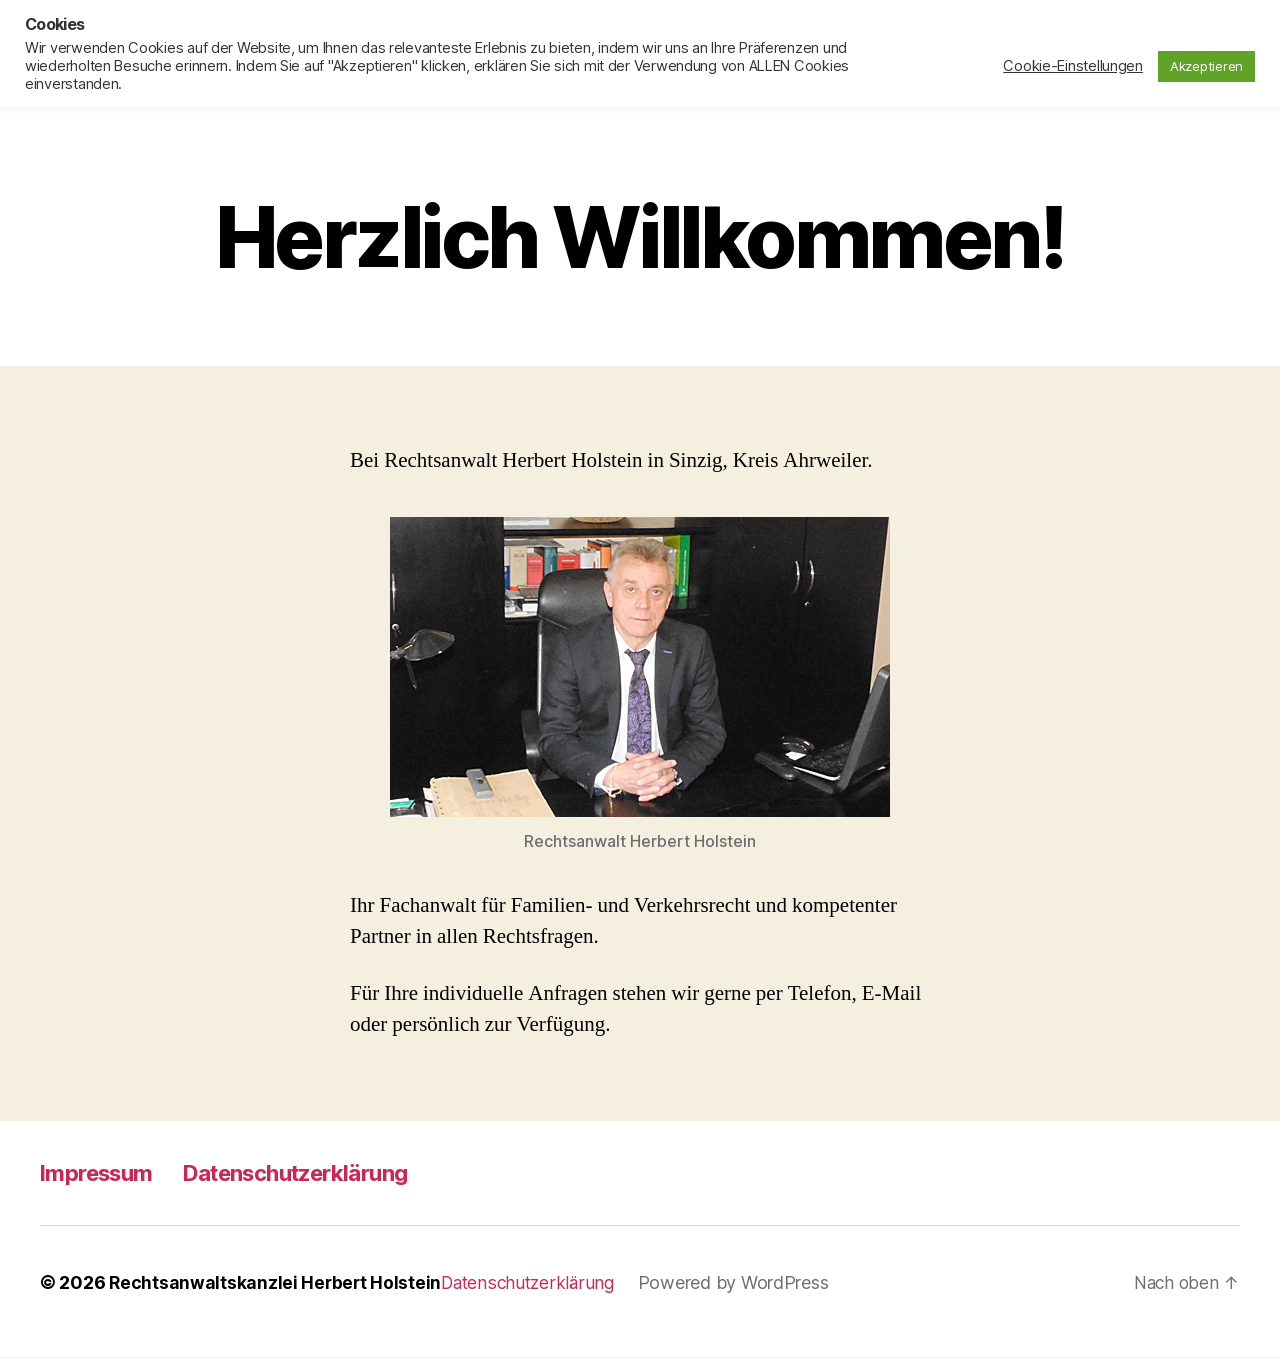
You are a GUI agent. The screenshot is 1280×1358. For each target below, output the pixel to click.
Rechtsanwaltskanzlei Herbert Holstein (276, 1283)
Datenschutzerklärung (319, 1173)
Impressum (102, 1173)
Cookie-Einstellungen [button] (1073, 66)
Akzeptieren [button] (1206, 66)
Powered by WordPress (742, 1283)
